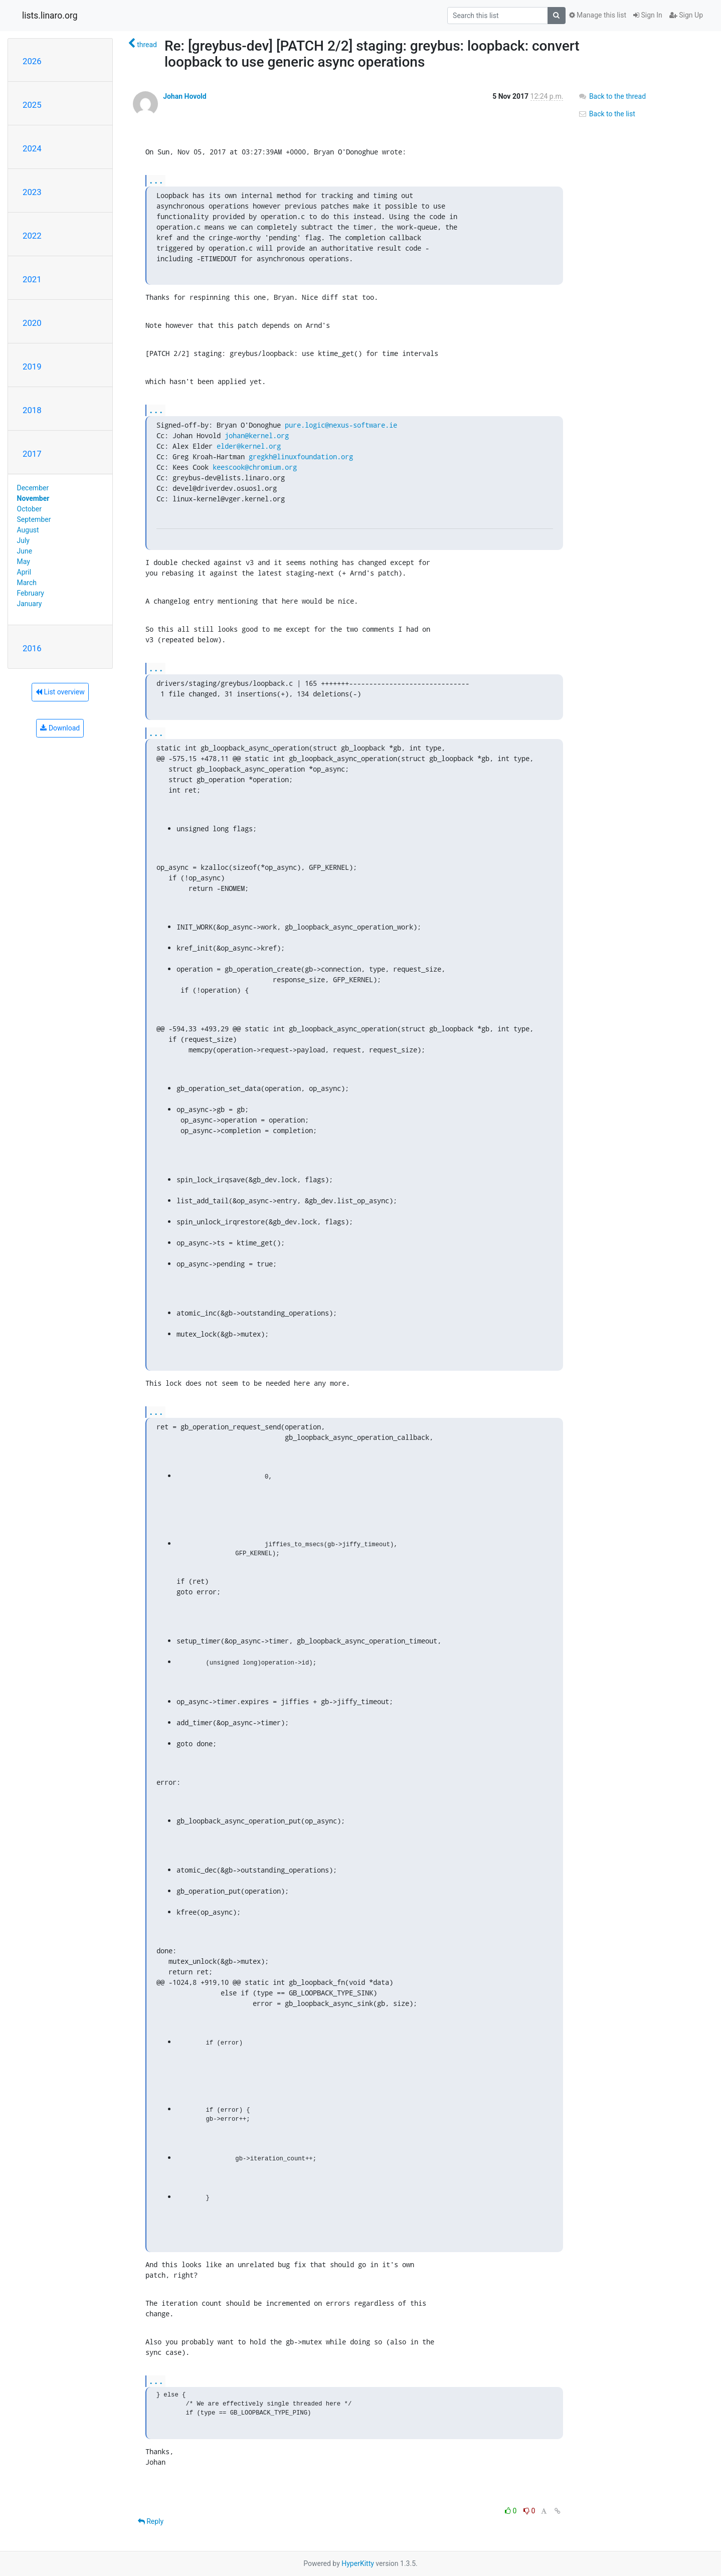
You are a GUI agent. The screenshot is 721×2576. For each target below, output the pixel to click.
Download (60, 728)
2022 (32, 236)
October (29, 509)
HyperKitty (357, 2563)
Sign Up (686, 15)
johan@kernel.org (257, 435)
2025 (32, 105)
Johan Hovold (185, 96)
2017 (32, 454)
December (33, 488)
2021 (32, 279)
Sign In (647, 15)
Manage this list (597, 15)
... (155, 180)
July (23, 540)
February (30, 593)
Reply (150, 2521)
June (25, 551)
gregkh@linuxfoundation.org (301, 456)
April (24, 572)
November (33, 498)
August (28, 530)
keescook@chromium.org (255, 467)
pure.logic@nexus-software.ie (341, 425)
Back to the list (606, 114)
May (23, 562)
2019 (32, 366)
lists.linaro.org (50, 16)
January (29, 604)
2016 (32, 648)
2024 (32, 148)
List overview (60, 692)
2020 (32, 323)
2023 (32, 192)
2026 (32, 61)
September (34, 519)
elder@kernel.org (249, 446)
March (27, 583)
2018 (32, 410)
